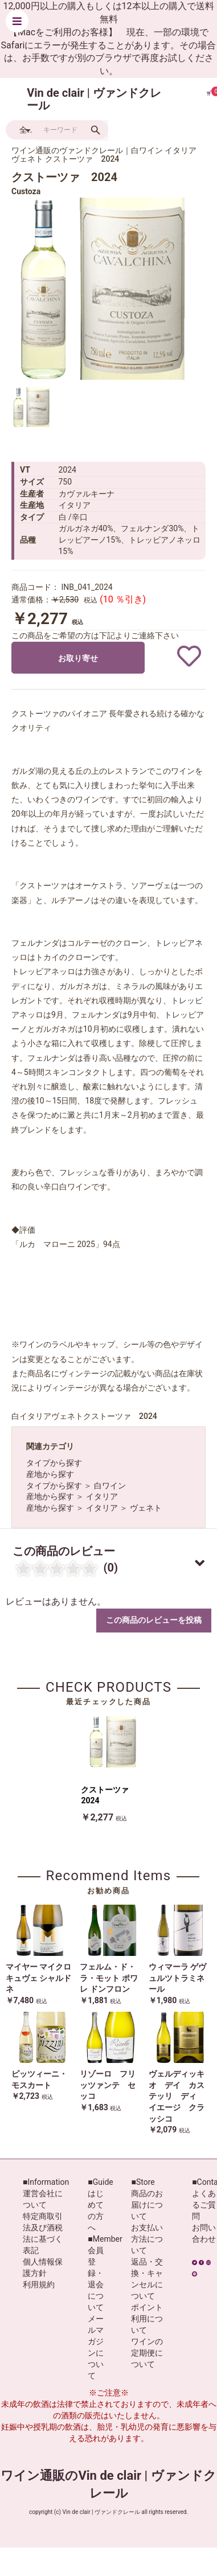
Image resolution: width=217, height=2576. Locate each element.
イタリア (102, 1496)
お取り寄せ (78, 658)
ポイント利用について (147, 2319)
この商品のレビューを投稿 (154, 1620)
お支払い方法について (147, 2239)
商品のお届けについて (147, 2205)
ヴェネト (146, 1507)
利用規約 (39, 2284)
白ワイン (110, 1485)
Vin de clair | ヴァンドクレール (94, 99)
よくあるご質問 (204, 2205)
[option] (102, 289)
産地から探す (50, 1474)
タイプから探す (54, 1462)
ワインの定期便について (147, 2353)
